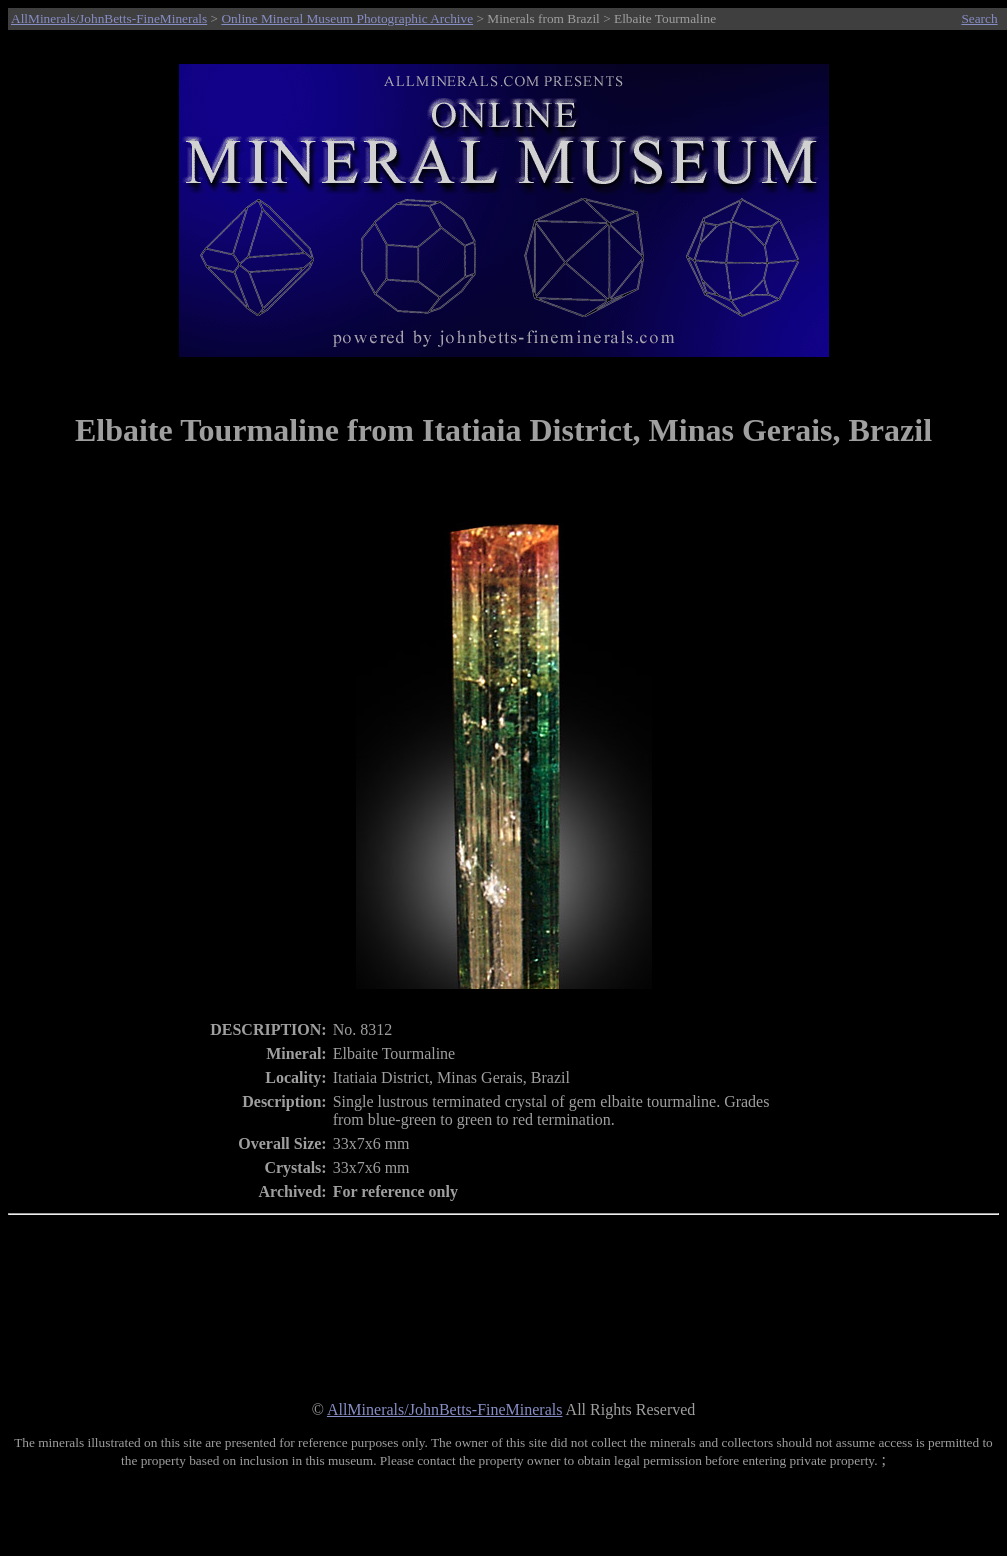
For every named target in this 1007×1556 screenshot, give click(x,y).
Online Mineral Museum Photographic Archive (347, 18)
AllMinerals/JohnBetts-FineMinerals (109, 18)
